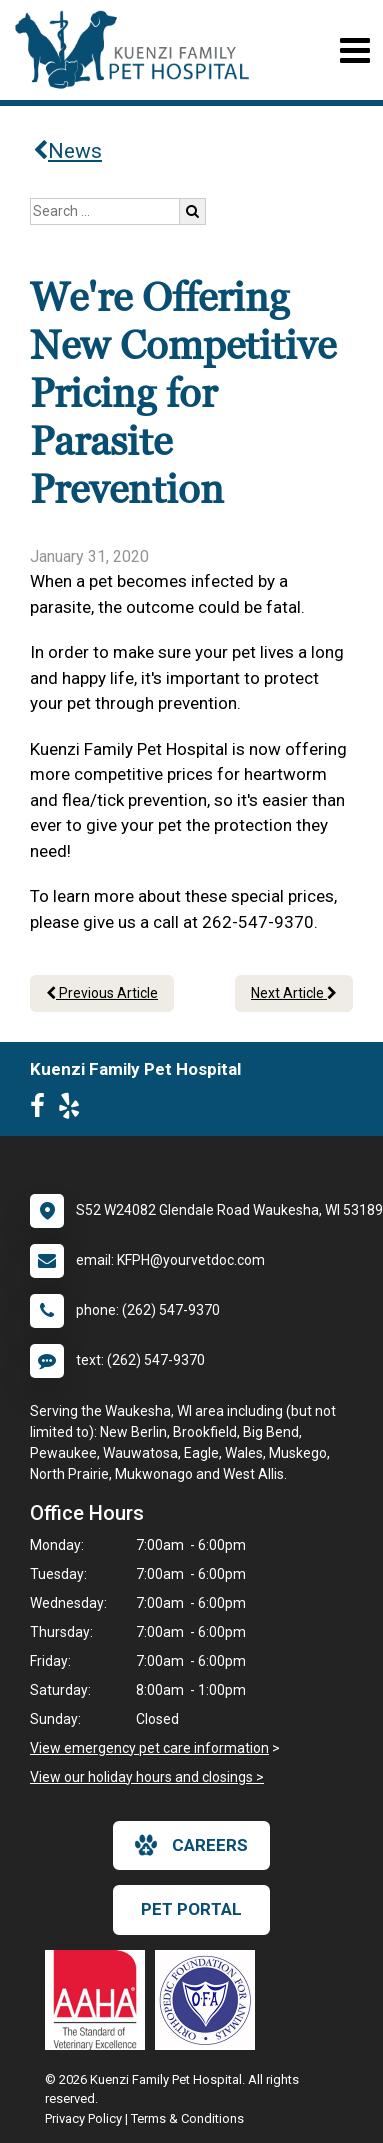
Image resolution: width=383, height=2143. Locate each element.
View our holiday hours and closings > (147, 1777)
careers (191, 1845)
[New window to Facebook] (42, 1110)
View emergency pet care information (149, 1748)
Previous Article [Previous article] (102, 993)
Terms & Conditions (187, 2118)
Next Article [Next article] (294, 993)
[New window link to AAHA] (100, 2000)
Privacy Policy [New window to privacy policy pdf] (83, 2118)
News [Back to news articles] (67, 151)
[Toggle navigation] (354, 50)
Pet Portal (191, 1909)
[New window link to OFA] (210, 2000)
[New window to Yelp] (74, 1110)
